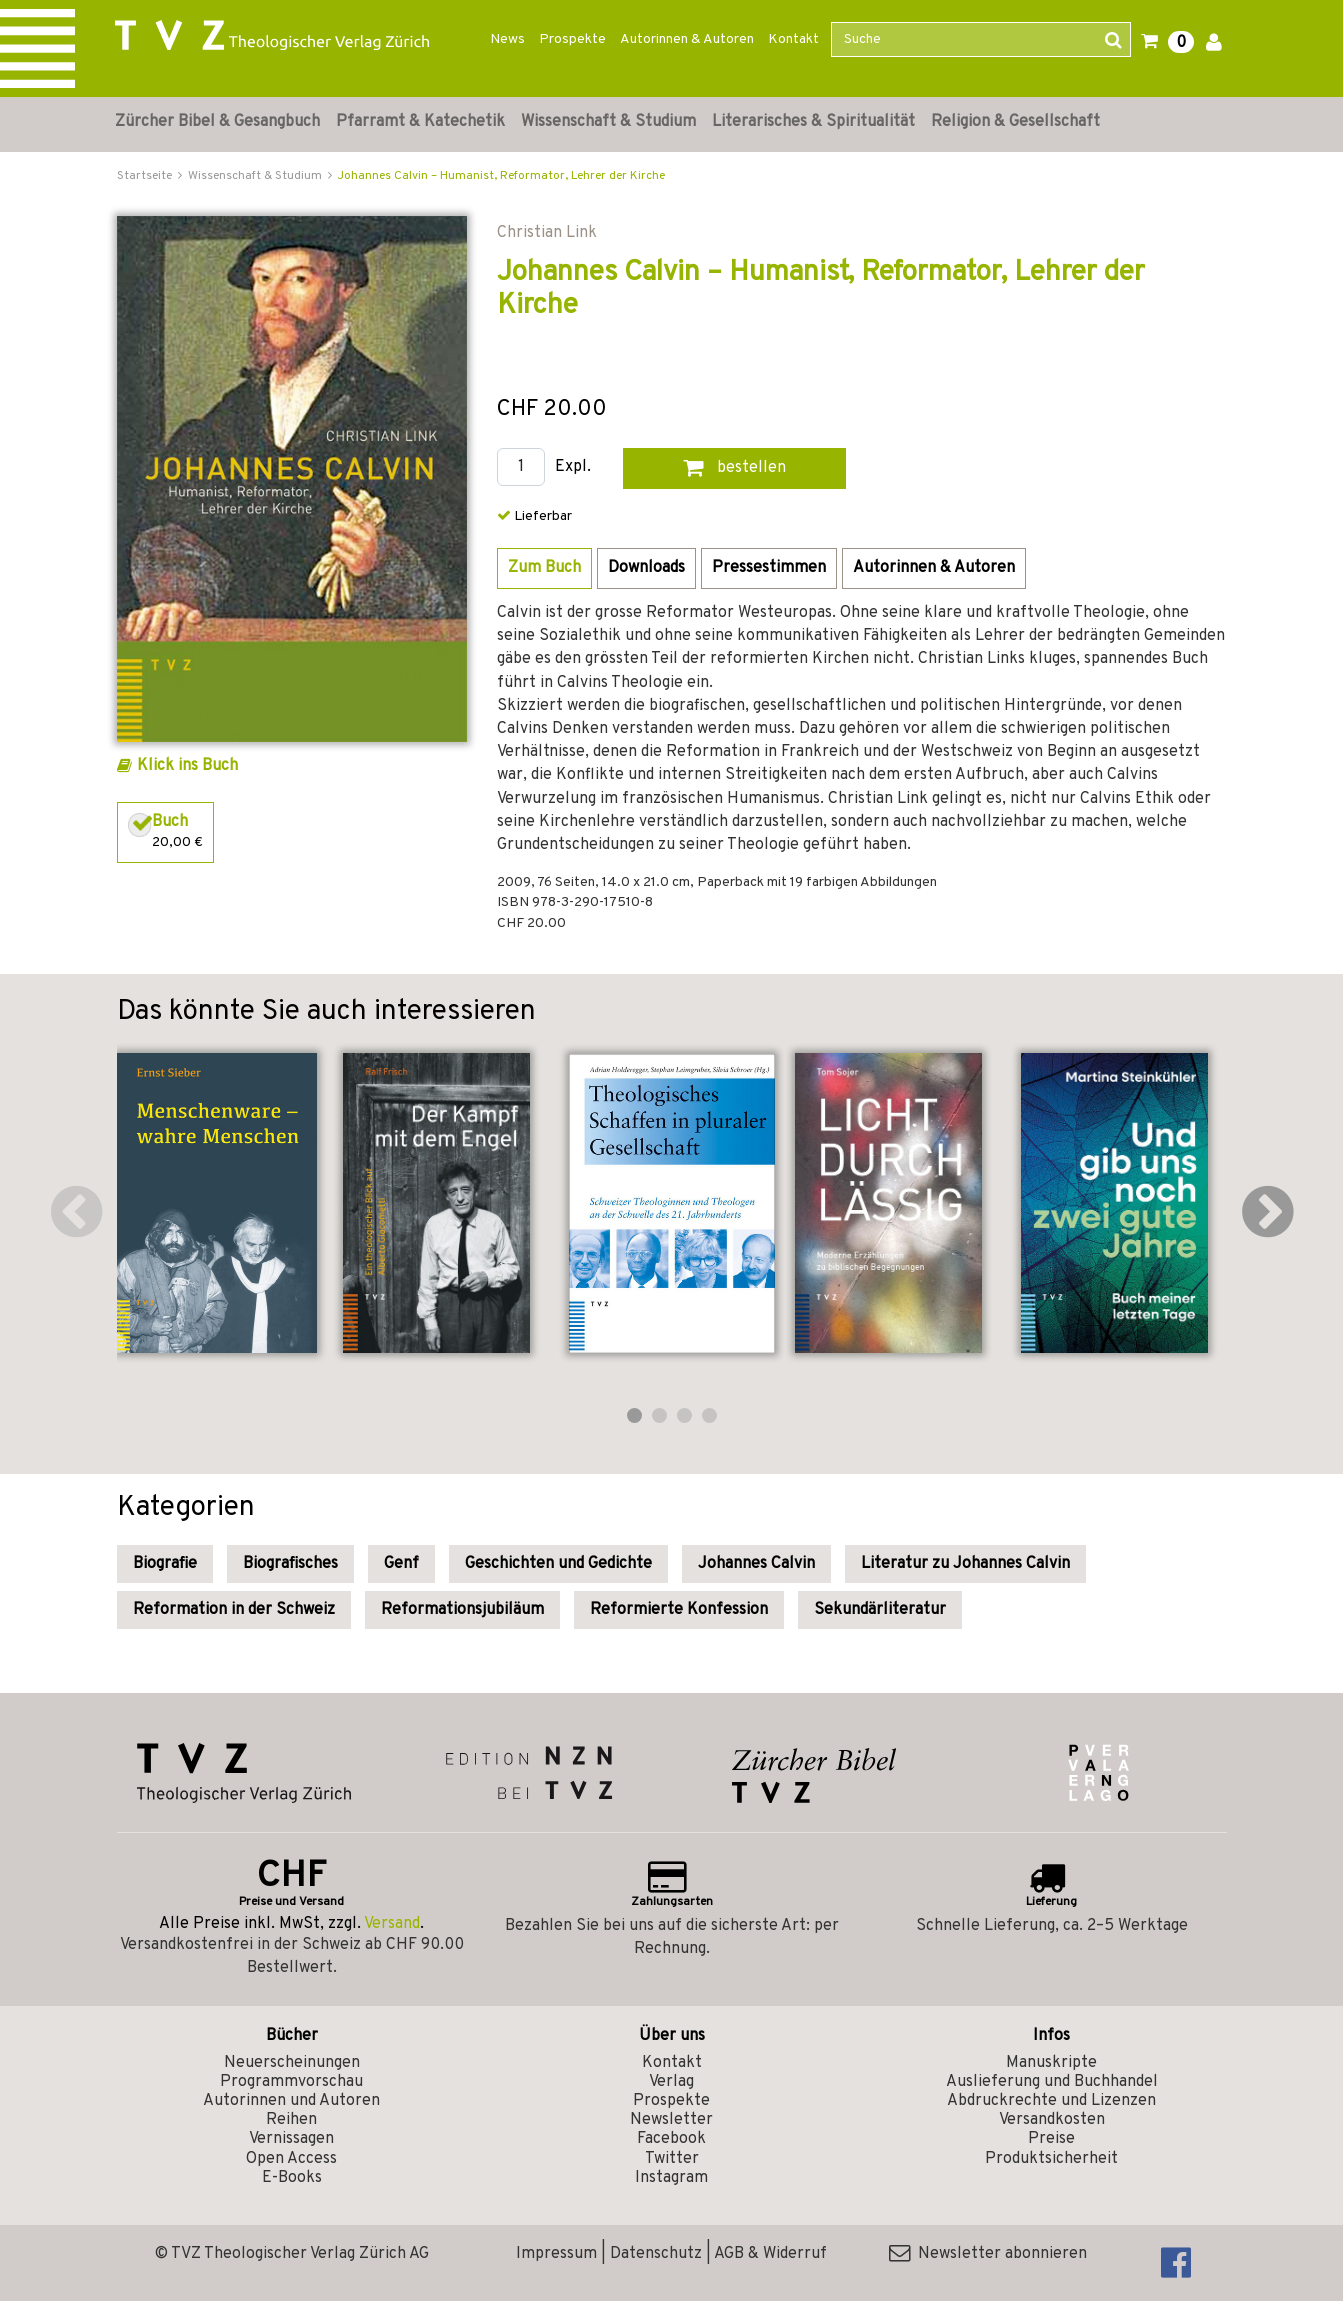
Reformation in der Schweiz (234, 1610)
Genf (401, 1564)
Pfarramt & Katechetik (420, 122)
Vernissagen (291, 2139)
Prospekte (572, 39)
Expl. (573, 467)
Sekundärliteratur (880, 1610)
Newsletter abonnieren (988, 2254)
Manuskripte (1051, 2063)
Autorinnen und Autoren (291, 2101)
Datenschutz (656, 2254)
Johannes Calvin (756, 1564)
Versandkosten (1052, 2120)
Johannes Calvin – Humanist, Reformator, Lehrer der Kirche (501, 176)
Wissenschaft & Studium (608, 122)
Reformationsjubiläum (462, 1610)
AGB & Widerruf (770, 2254)
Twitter (672, 2159)
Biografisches (290, 1564)
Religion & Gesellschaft (1015, 122)
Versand (392, 1924)
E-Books (292, 2178)
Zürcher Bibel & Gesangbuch (217, 122)
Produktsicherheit (1051, 2159)
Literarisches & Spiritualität (813, 122)
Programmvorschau (291, 2082)
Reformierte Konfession (679, 1610)
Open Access (291, 2159)
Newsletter (671, 2120)
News (507, 39)
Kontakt (793, 39)
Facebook (671, 2139)
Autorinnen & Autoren (687, 39)
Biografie (165, 1564)
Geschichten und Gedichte (558, 1564)
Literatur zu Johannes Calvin (965, 1564)
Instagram (671, 2178)
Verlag (671, 2082)
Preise (1051, 2139)
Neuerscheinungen (292, 2063)
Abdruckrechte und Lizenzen (1051, 2101)
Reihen (291, 2120)
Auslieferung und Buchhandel (1052, 2082)
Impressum (556, 2254)
